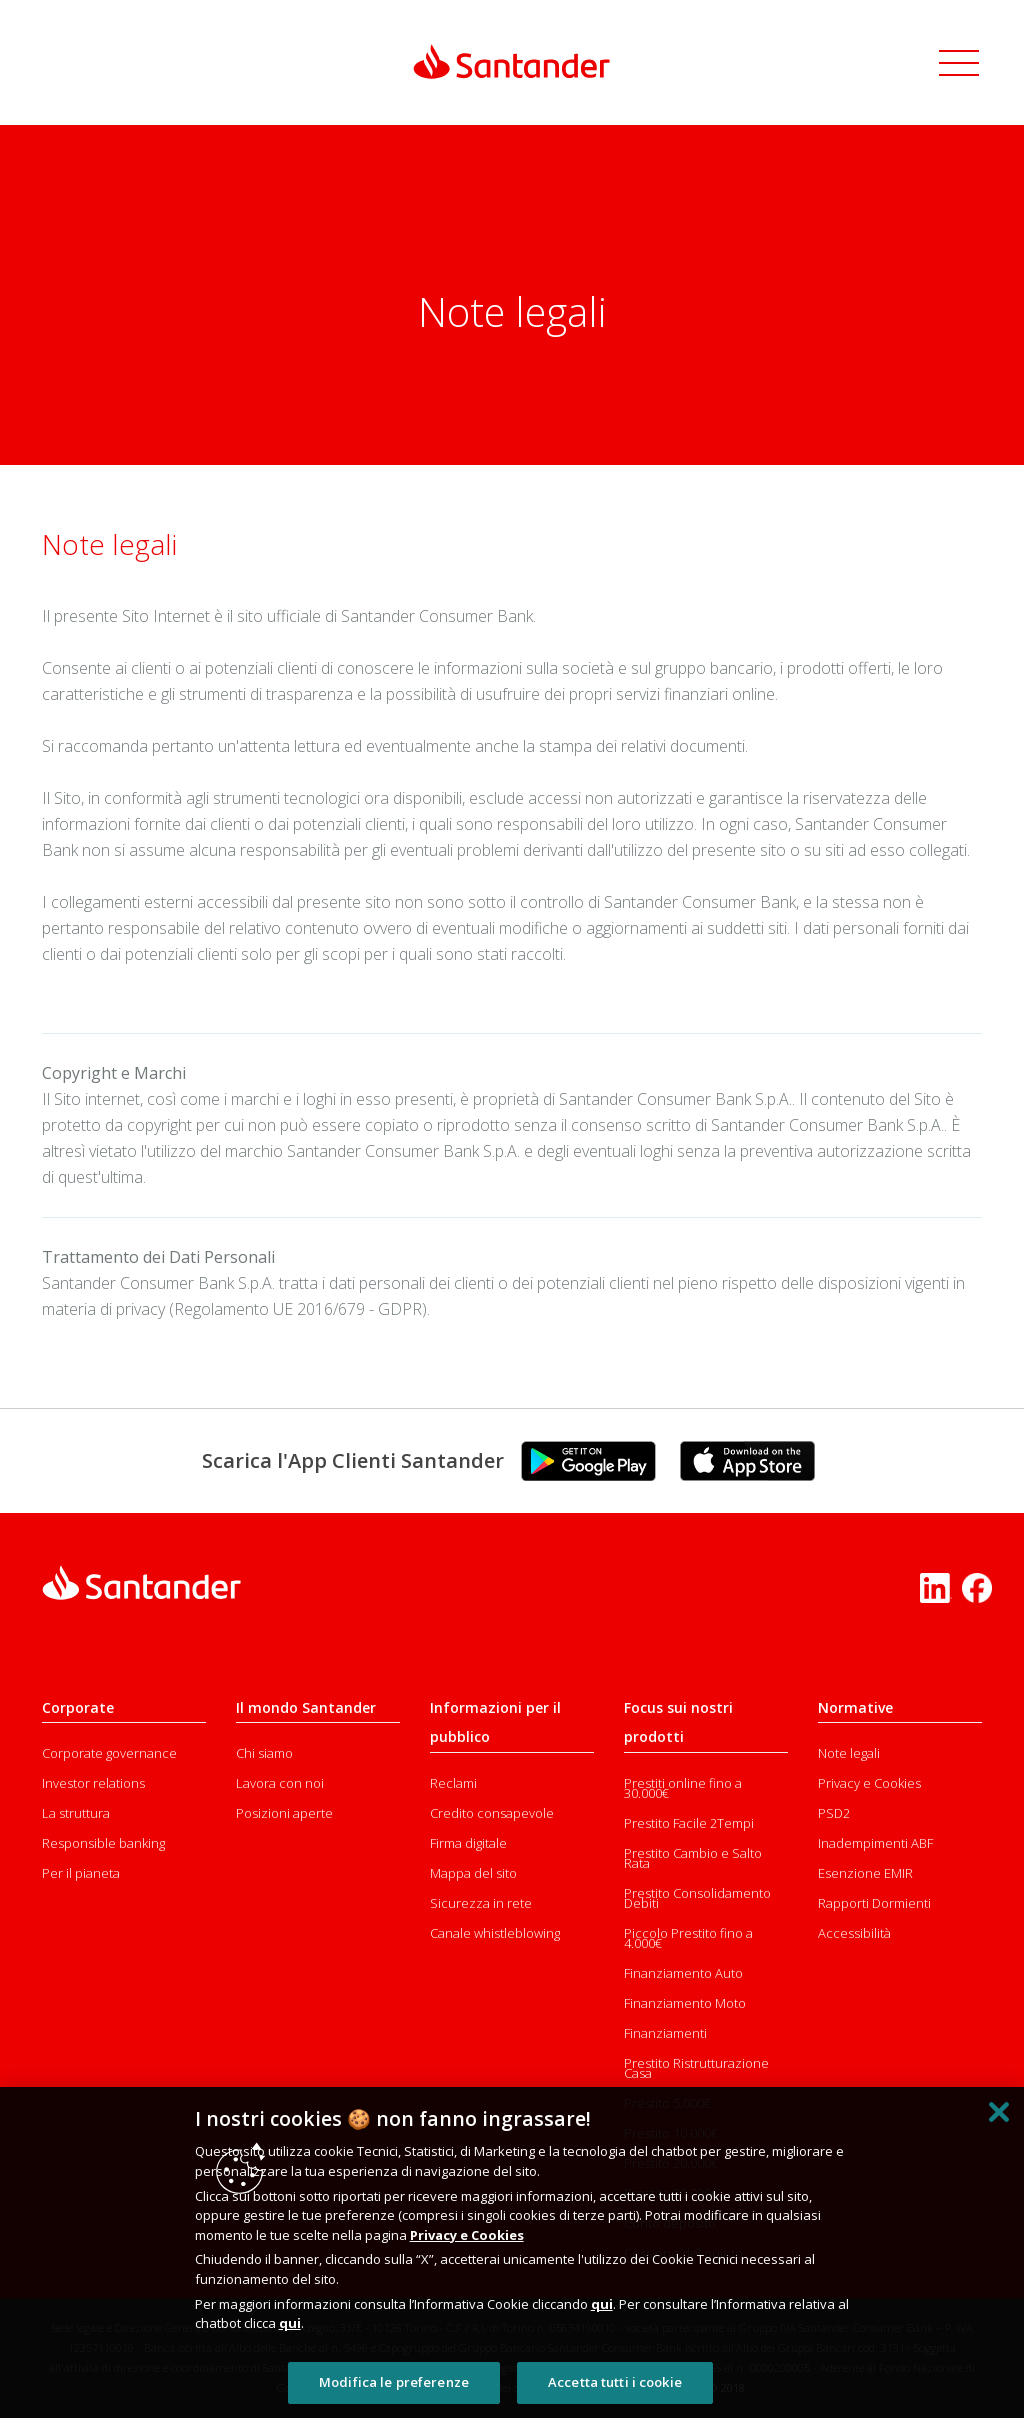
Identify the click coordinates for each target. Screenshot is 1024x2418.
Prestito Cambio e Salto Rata (693, 1858)
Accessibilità (854, 1933)
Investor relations (93, 1783)
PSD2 (834, 1813)
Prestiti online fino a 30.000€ (683, 1788)
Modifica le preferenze (394, 2382)
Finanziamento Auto (683, 1973)
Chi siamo (264, 1753)
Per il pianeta (81, 1873)
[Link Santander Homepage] (512, 61)
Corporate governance (109, 1753)
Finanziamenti (665, 2033)
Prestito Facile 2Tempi (689, 1823)
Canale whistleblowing (495, 1933)
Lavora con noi (280, 1783)
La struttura (76, 1813)
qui (602, 2304)
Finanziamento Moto (685, 2003)
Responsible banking (103, 1843)
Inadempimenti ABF (875, 1843)
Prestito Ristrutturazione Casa (696, 2068)
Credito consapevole (492, 1813)
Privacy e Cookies (869, 1783)
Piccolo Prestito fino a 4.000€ (688, 1938)
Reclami (453, 1783)
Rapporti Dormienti (874, 1903)
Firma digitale (468, 1843)
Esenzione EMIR (865, 1873)
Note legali (849, 1753)
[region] (512, 2252)
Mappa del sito (473, 1873)
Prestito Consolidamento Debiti (697, 1898)
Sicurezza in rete (481, 1903)
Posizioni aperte (284, 1813)
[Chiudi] (999, 2112)
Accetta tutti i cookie (615, 2382)
